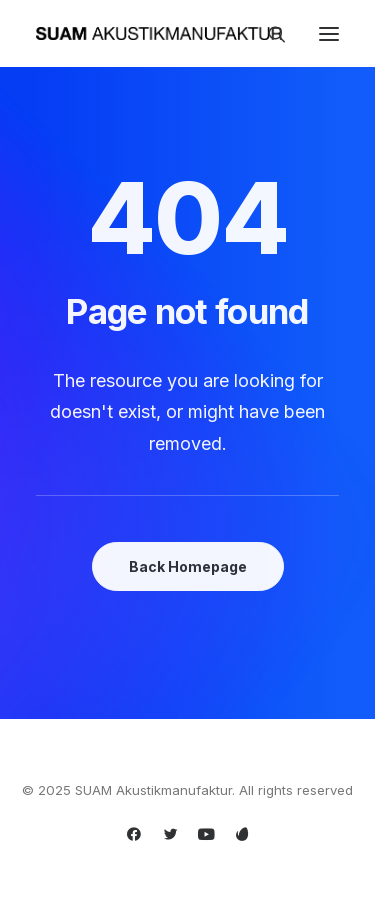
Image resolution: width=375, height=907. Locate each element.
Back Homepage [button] (188, 566)
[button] (329, 33)
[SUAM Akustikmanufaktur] (159, 33)
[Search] (268, 34)
